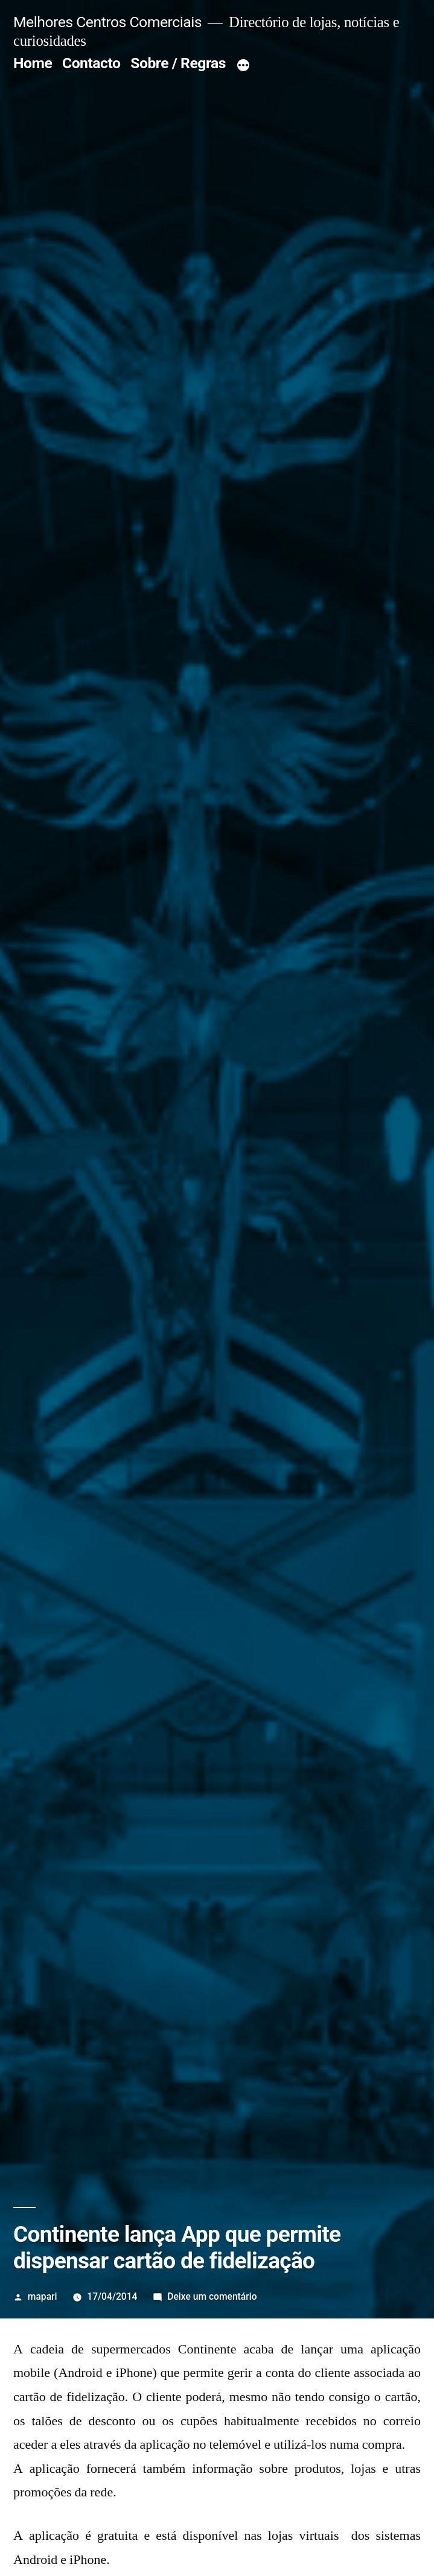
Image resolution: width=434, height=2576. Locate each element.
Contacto (91, 63)
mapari (42, 2296)
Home (32, 63)
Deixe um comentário (212, 2296)
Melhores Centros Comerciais (107, 22)
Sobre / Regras (178, 63)
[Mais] (243, 66)
